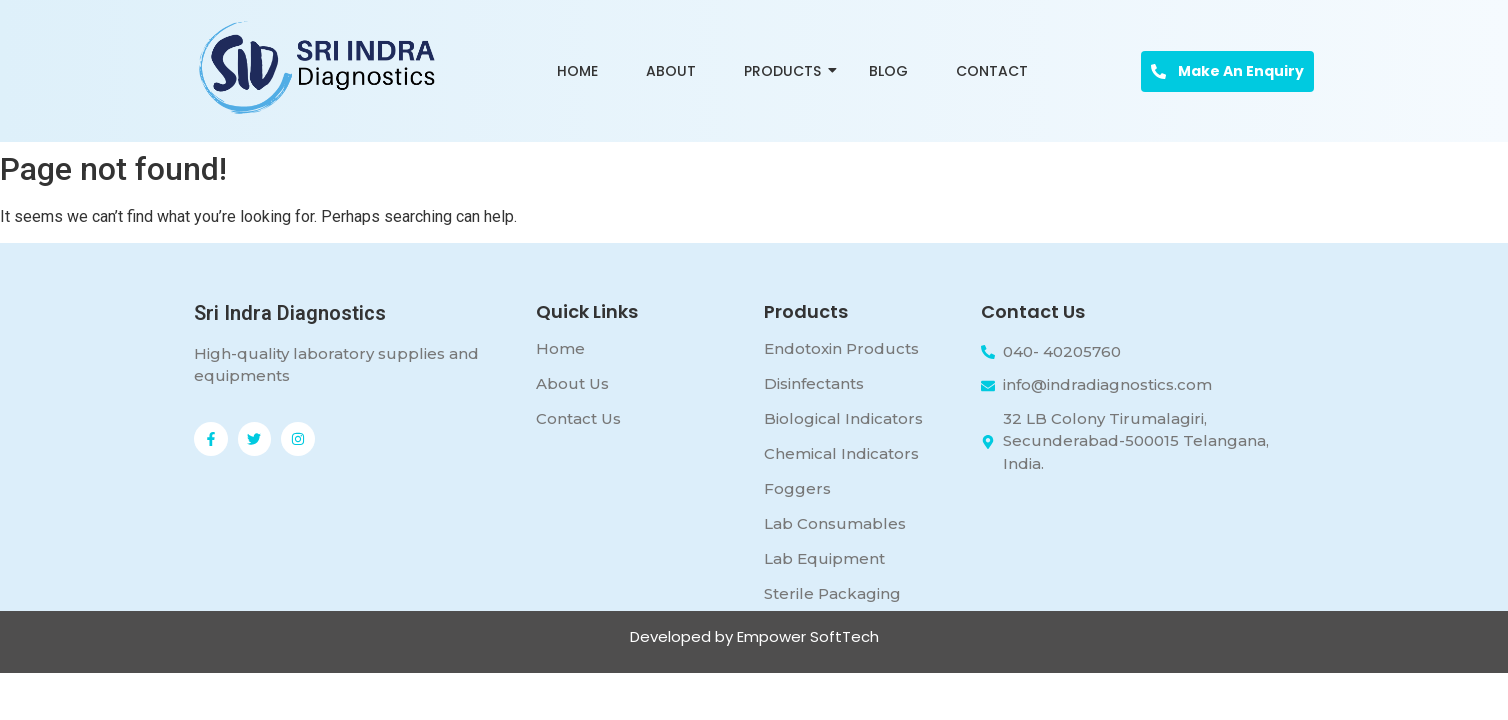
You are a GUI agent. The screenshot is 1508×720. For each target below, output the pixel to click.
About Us (572, 383)
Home (577, 71)
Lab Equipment (824, 558)
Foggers (797, 488)
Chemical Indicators (841, 453)
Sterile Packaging (832, 593)
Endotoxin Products (841, 348)
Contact (992, 71)
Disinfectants (814, 383)
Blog (888, 71)
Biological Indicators (843, 418)
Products (786, 71)
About (671, 71)
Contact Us (578, 418)
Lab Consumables (835, 523)
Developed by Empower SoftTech (754, 636)
